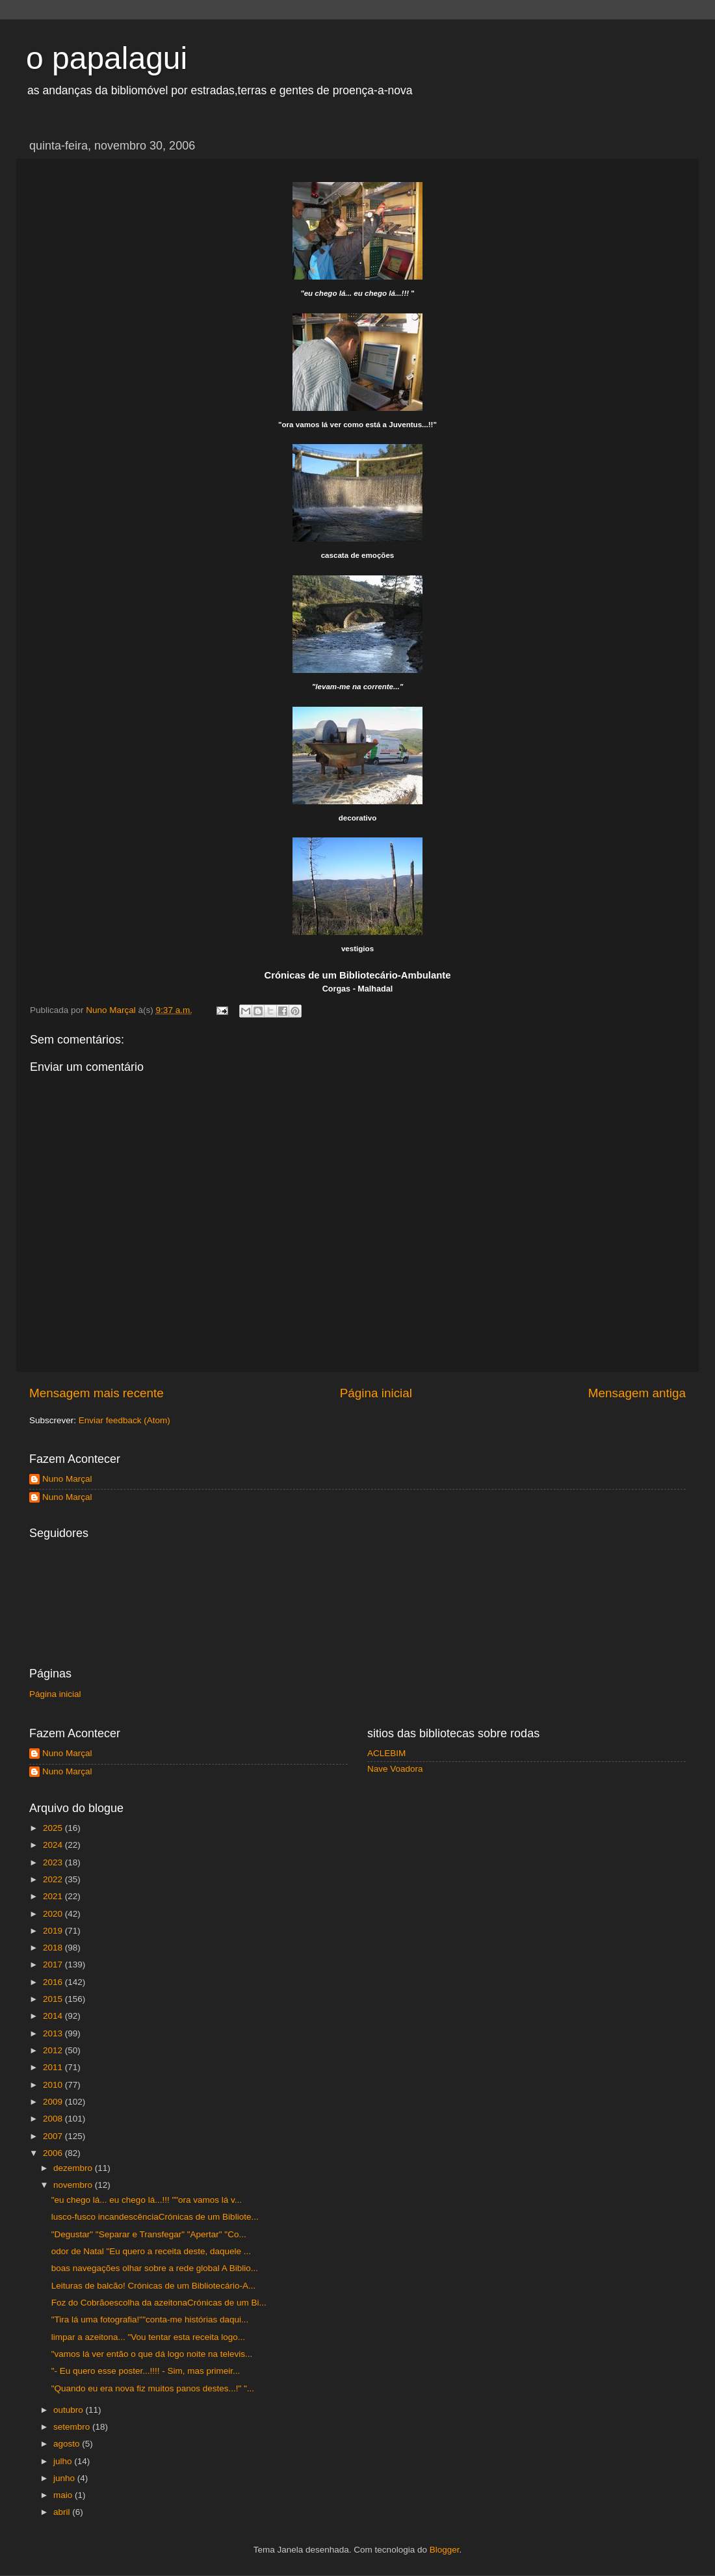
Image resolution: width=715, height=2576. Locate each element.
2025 (54, 1828)
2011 (54, 2067)
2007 (54, 2136)
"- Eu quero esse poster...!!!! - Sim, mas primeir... (145, 2371)
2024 (54, 1845)
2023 (54, 1862)
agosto (67, 2444)
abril (62, 2512)
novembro (74, 2185)
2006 (54, 2153)
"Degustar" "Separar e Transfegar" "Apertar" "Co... (148, 2234)
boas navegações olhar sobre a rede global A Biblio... (154, 2268)
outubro (69, 2410)
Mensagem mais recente (96, 1393)
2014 (54, 2016)
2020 (54, 1914)
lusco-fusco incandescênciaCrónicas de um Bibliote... (155, 2217)
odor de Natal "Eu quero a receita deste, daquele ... (151, 2251)
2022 (54, 1879)
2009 (54, 2102)
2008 (54, 2118)
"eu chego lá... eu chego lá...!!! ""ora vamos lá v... (146, 2200)
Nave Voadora (395, 1769)
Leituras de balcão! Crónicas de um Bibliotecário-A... (153, 2286)
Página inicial (376, 1393)
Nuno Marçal (67, 1479)
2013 (54, 2033)
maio (64, 2495)
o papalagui (106, 58)
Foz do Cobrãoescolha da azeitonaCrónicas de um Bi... (158, 2302)
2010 (54, 2085)
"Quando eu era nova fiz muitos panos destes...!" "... (152, 2388)
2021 (54, 1896)
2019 (54, 1931)
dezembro (74, 2168)
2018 (54, 1947)
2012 (54, 2050)
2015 (54, 1999)
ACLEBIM (386, 1753)
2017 (54, 1964)
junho (65, 2478)
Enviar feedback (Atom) (124, 1420)
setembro (72, 2427)
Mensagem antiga (637, 1393)
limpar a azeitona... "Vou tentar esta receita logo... (148, 2337)
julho (63, 2461)
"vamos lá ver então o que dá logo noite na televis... (152, 2354)
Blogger (445, 2550)
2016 (54, 1982)
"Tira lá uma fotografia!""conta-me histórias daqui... (150, 2319)
